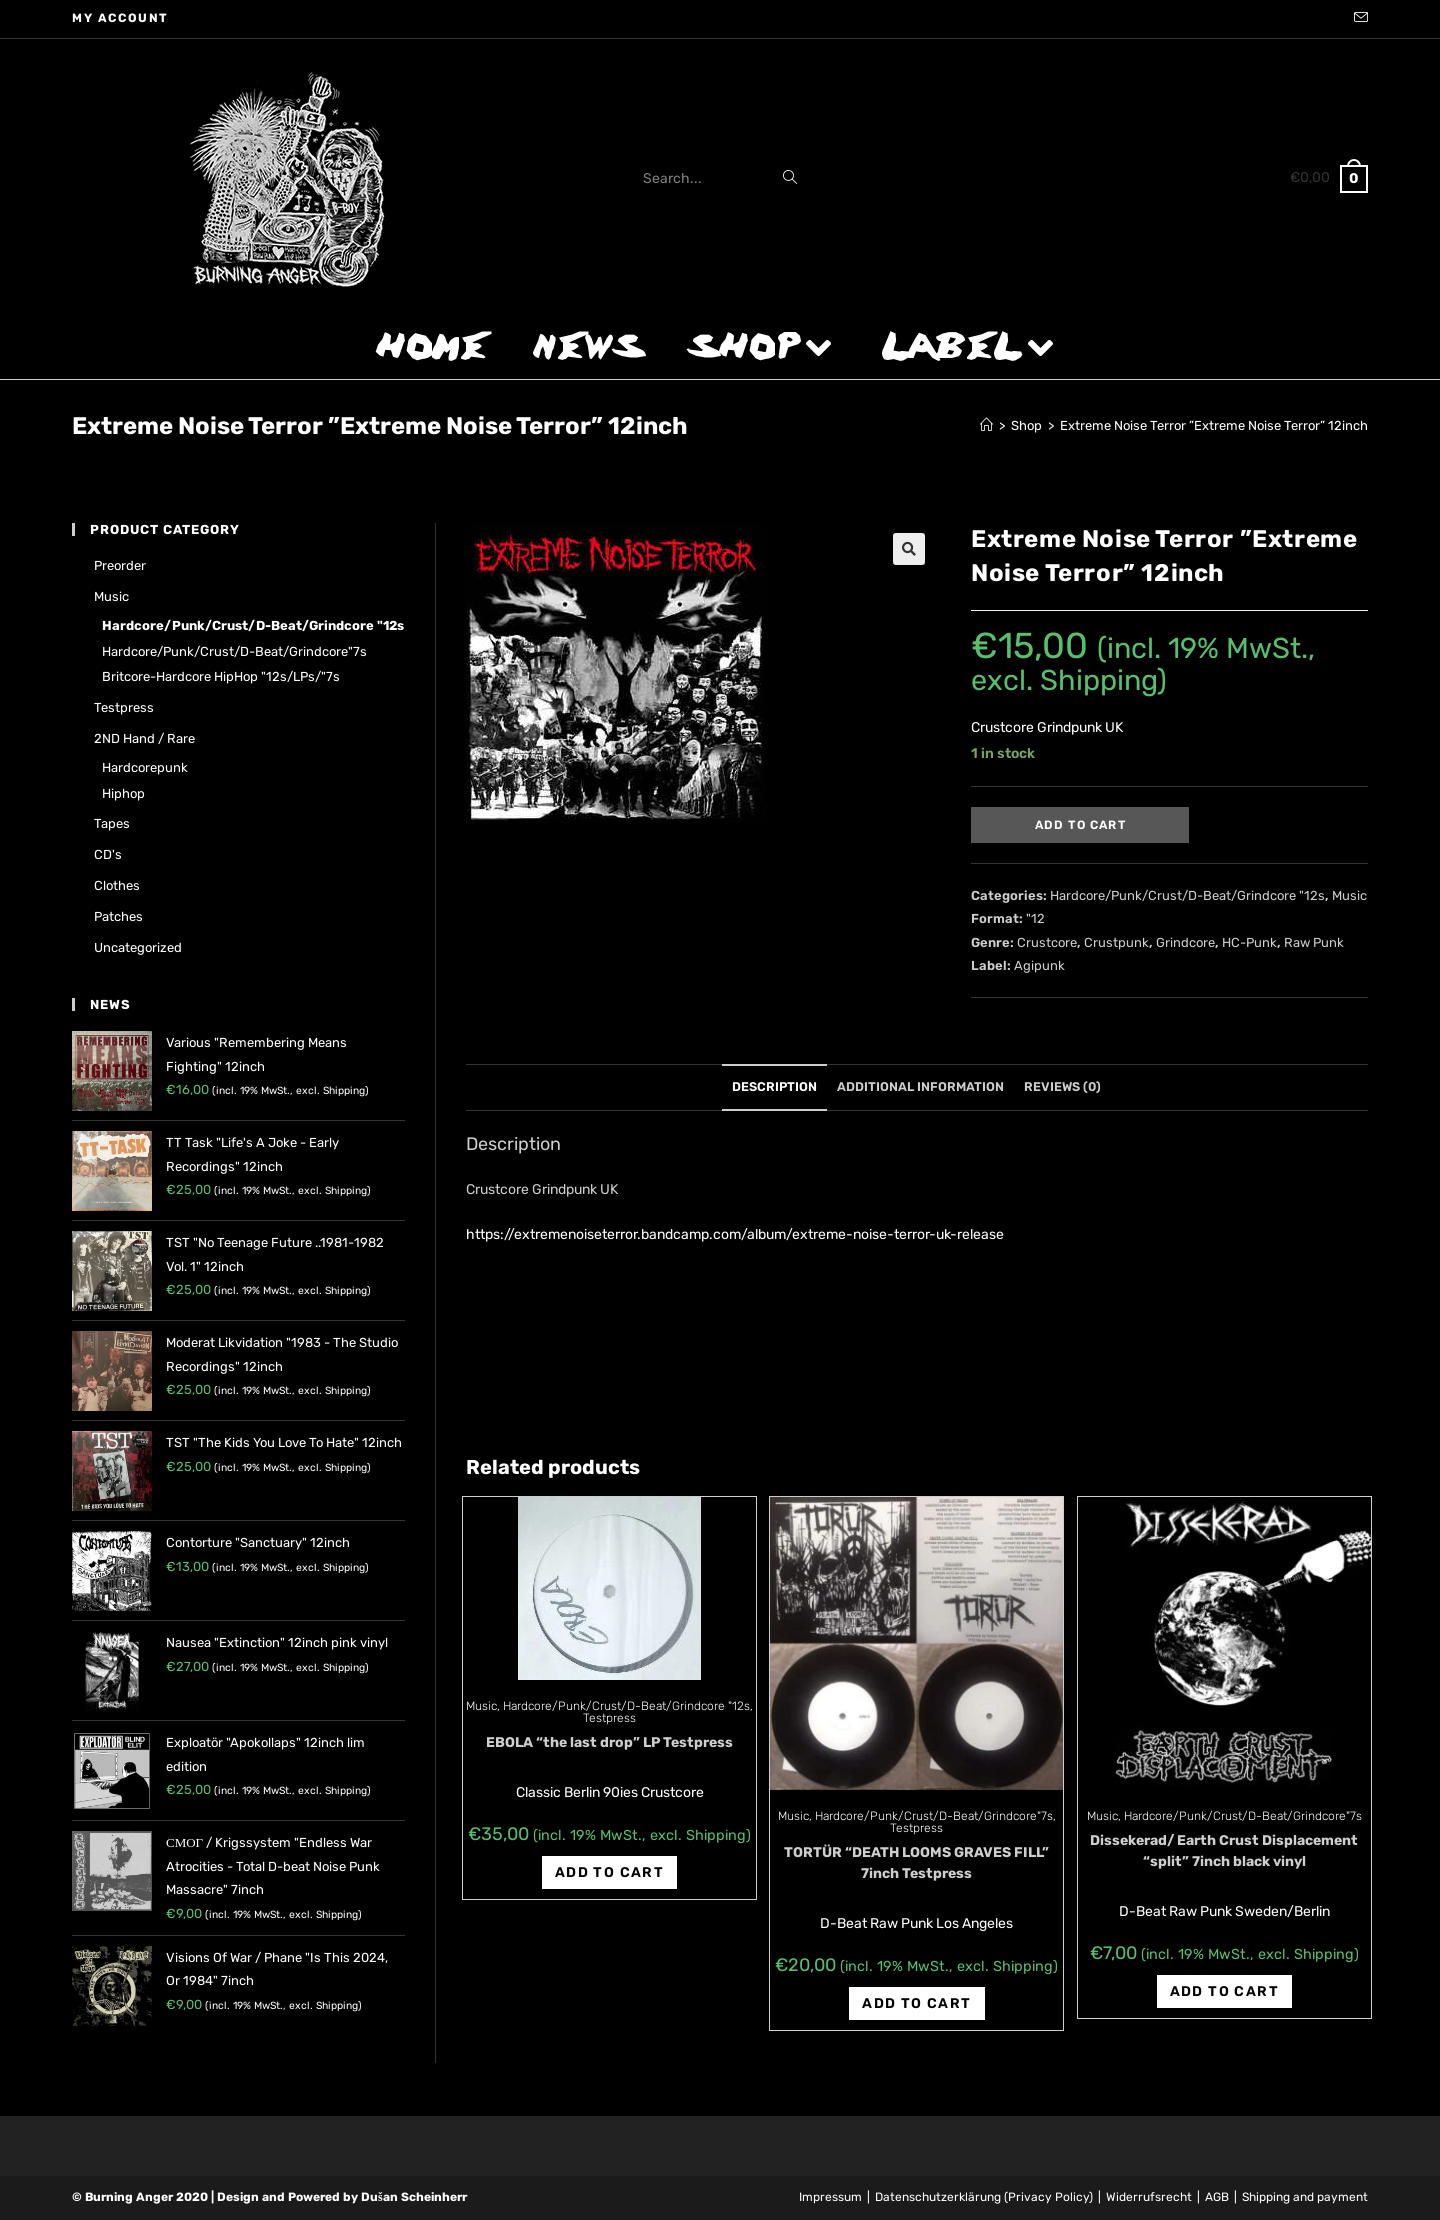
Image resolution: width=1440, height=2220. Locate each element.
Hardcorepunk (145, 767)
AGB (1217, 2197)
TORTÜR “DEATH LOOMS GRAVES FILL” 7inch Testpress (916, 1863)
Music (1349, 895)
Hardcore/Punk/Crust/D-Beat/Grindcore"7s (934, 1816)
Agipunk (1039, 965)
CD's (108, 854)
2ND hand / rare (144, 738)
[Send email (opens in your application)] (1358, 19)
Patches (118, 916)
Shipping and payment (1305, 2197)
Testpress (609, 1718)
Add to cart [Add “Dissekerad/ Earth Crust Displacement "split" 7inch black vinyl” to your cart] (1224, 1991)
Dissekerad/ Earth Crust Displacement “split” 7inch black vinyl (1224, 1851)
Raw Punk (1314, 942)
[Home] (986, 425)
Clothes (117, 885)
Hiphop (123, 793)
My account (120, 18)
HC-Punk (1249, 942)
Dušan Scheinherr (414, 2197)
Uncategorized (138, 947)
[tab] (774, 1087)
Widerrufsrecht (1149, 2197)
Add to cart (1080, 825)
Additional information (920, 1086)
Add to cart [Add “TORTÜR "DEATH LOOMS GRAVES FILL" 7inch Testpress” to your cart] (916, 2003)
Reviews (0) (1062, 1086)
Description (774, 1086)
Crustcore (1047, 942)
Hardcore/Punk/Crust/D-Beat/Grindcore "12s (1187, 895)
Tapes (112, 823)
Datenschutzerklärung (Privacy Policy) (984, 2197)
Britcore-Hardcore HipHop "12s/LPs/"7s (221, 676)
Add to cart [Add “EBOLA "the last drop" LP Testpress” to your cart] (609, 1872)
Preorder (120, 565)
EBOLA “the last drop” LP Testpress (609, 1742)
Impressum (830, 2197)
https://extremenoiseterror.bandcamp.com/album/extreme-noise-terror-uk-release (735, 1234)
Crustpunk (1116, 942)
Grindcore (1185, 942)
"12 (1035, 918)
